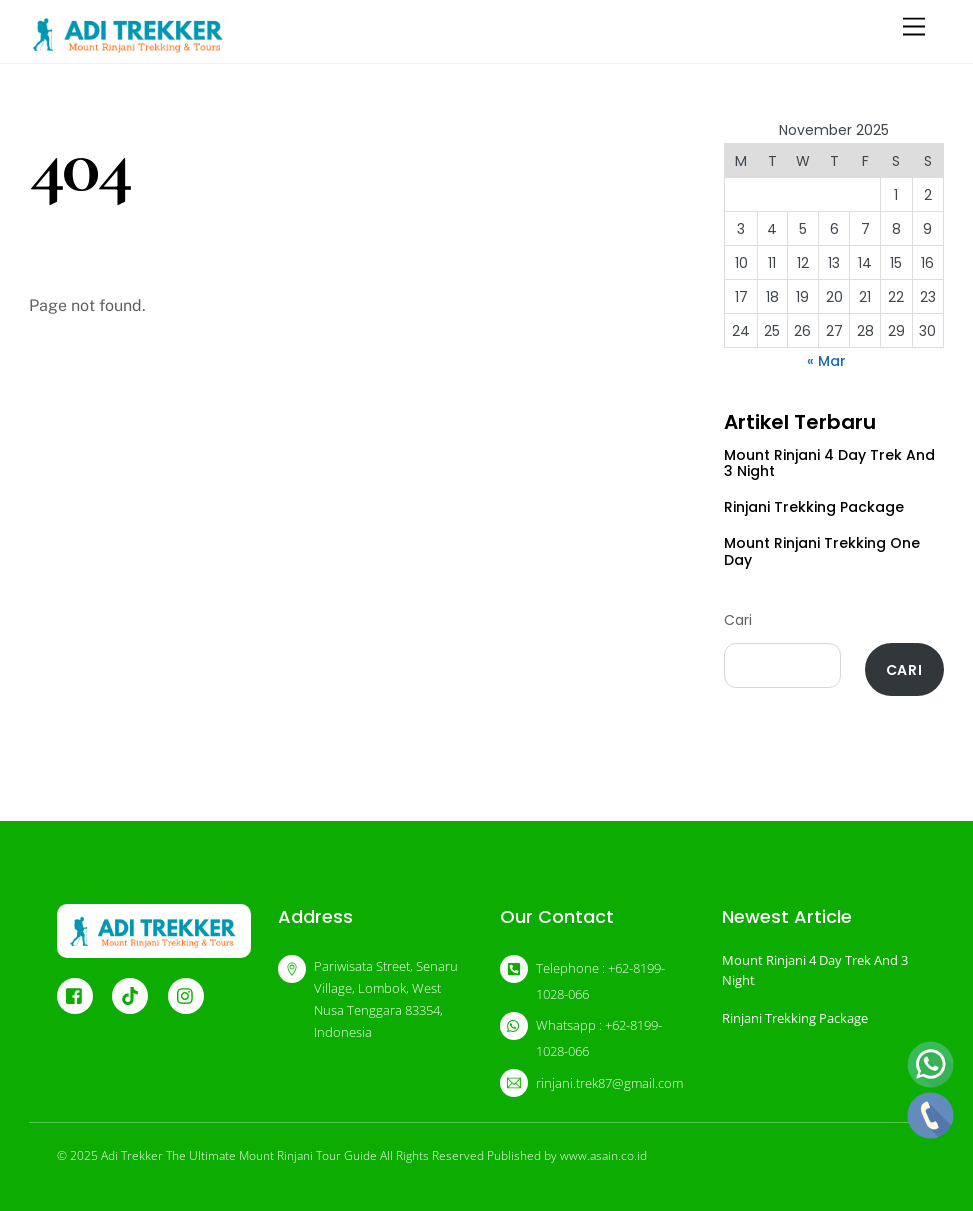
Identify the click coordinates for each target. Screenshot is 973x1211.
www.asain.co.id (603, 1155)
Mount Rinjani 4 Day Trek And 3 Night (829, 463)
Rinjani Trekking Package (814, 507)
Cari (738, 620)
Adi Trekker (132, 1155)
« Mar (826, 361)
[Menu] (914, 27)
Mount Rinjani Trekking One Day (822, 551)
